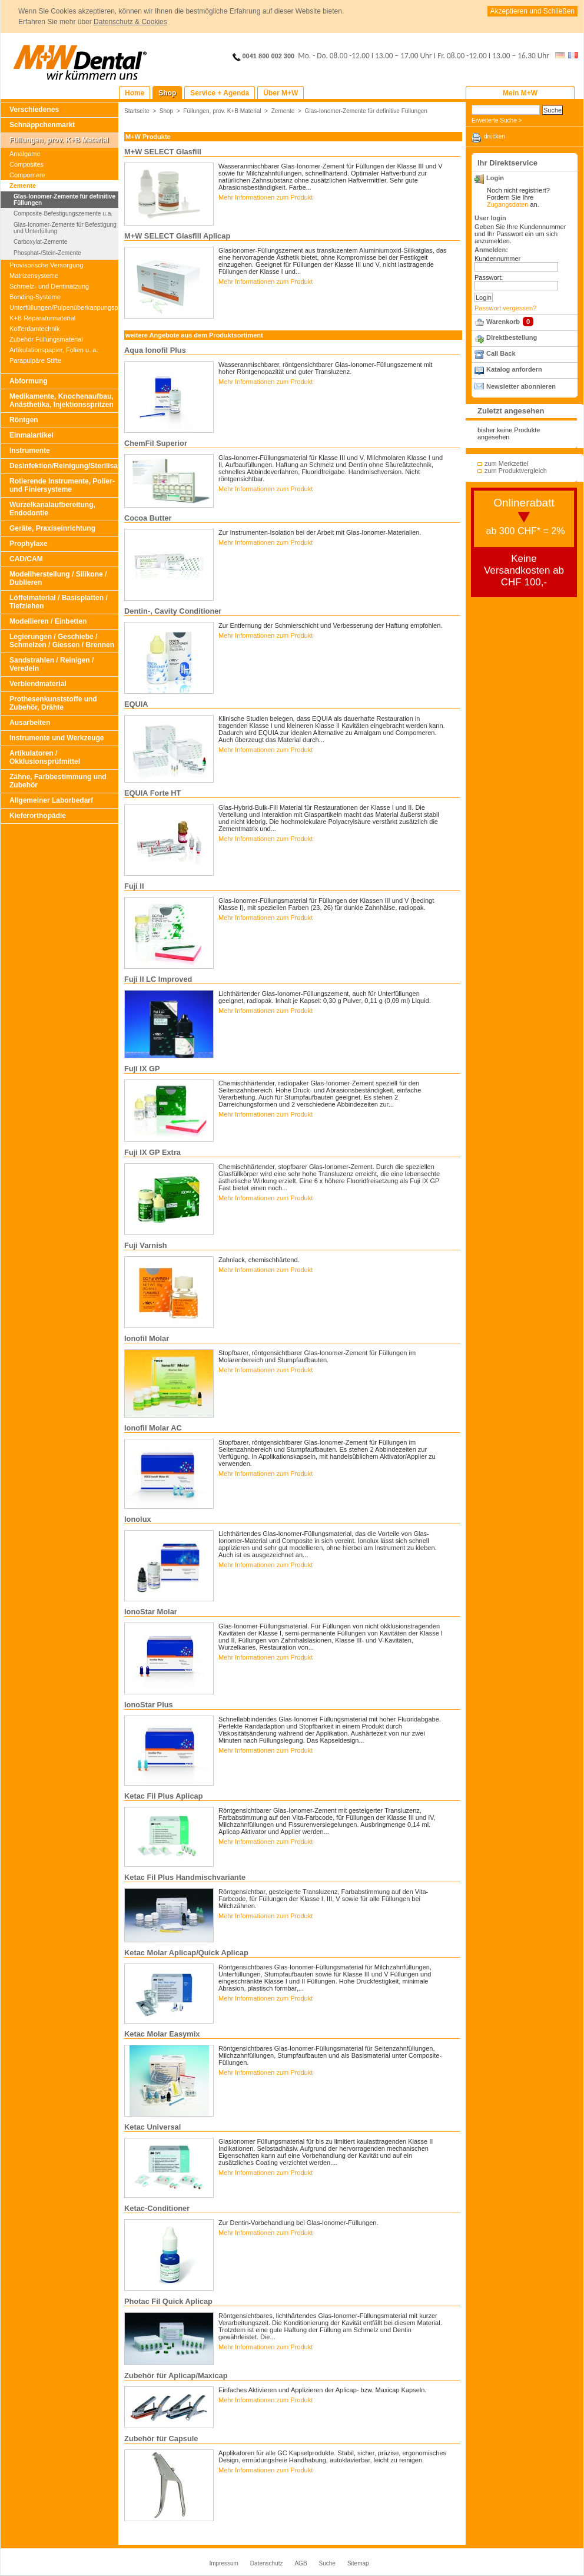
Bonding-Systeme (35, 296)
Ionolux (137, 1519)
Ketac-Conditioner (157, 2208)
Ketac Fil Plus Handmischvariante (184, 1877)
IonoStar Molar (150, 1611)
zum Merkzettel (507, 463)
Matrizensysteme (33, 275)
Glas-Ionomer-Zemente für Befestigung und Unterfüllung (65, 227)
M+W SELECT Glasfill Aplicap (177, 235)
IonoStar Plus (148, 1704)
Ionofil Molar (146, 1338)
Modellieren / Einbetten (48, 621)
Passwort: (488, 277)
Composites (26, 164)
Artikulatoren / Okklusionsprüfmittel (44, 757)
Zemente (22, 185)
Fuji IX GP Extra (152, 1152)
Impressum (223, 2563)
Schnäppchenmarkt (42, 125)
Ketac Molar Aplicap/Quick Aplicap (186, 1952)
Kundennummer (497, 258)
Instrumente (29, 450)
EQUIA (136, 704)
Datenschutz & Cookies (130, 22)
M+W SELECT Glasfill (162, 151)
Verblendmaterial (38, 684)
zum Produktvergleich (516, 470)
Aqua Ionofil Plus (155, 350)
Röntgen (23, 420)
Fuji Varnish (145, 1245)
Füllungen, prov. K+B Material (59, 140)
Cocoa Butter (148, 518)
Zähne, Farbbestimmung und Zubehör (58, 781)
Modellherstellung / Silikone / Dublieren (58, 578)
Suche (327, 2563)
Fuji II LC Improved (158, 979)
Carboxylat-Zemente (40, 242)
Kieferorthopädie (37, 816)
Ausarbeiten (29, 723)
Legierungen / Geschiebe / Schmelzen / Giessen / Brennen (61, 641)
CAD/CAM (26, 559)
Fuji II (134, 886)
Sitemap (358, 2563)
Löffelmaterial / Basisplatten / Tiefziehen (58, 602)
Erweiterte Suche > (497, 120)
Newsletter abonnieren (521, 386)
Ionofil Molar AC (153, 1427)
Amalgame (25, 153)
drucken (494, 136)
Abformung (28, 381)
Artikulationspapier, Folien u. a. (53, 349)
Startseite (137, 111)
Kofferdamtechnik (34, 328)
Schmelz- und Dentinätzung (49, 286)
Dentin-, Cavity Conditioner (172, 611)
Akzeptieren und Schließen (532, 11)
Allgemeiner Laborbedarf (51, 800)
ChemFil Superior (155, 443)
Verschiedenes (34, 109)
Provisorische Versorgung (46, 265)
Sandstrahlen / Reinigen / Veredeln (51, 664)
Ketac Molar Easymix (162, 2033)
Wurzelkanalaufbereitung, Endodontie (52, 509)
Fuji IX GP (142, 1068)
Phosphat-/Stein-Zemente (47, 253)
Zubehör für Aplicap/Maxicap (176, 2375)
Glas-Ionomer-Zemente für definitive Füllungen (64, 199)
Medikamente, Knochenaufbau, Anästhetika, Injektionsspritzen (61, 400)
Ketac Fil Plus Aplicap (163, 1796)
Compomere (27, 174)
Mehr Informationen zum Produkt (265, 197)
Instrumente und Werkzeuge (56, 738)
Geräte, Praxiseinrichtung (52, 528)
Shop (167, 111)
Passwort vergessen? (505, 308)
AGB (300, 2563)
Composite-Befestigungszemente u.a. (63, 213)
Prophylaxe (28, 543)
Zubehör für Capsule (161, 2438)
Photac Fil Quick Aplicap (168, 2301)
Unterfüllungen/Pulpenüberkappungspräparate (63, 307)
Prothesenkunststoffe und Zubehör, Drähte (53, 703)
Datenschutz (266, 2563)
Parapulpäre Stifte (35, 360)
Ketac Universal (152, 2127)
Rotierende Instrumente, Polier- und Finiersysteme (62, 485)
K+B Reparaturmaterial (42, 318)
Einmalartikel (31, 435)
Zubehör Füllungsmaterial (46, 339)
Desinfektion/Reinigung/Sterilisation (63, 466)
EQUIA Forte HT (152, 793)
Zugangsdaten (507, 204)
